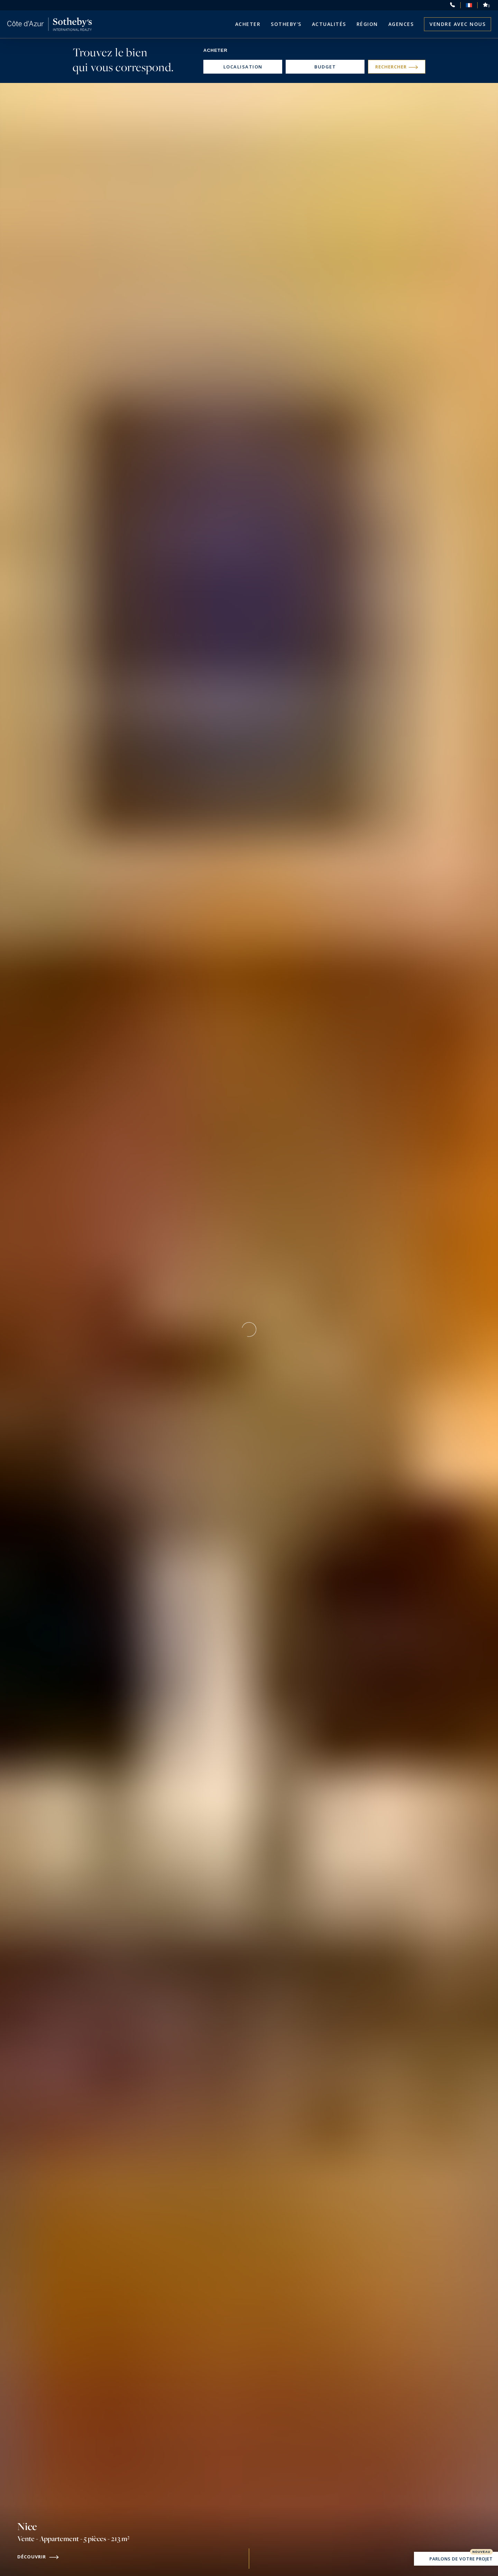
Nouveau (481, 2552)
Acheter (248, 24)
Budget (325, 67)
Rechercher (396, 67)
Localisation (242, 67)
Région (367, 24)
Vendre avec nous (458, 24)
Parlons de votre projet (456, 2559)
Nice (73, 2541)
